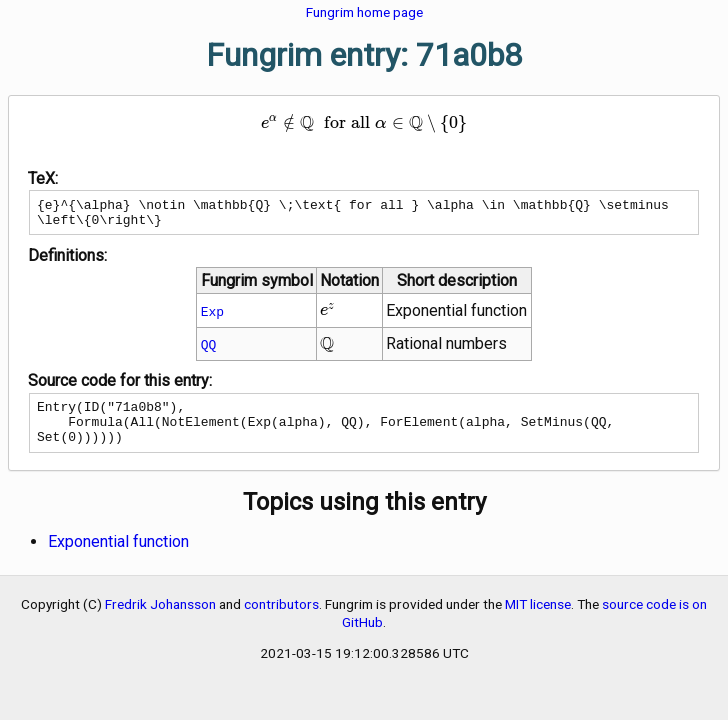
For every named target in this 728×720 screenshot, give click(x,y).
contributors (281, 619)
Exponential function (118, 556)
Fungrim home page (364, 12)
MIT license (538, 619)
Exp (212, 317)
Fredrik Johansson (160, 619)
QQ (209, 350)
